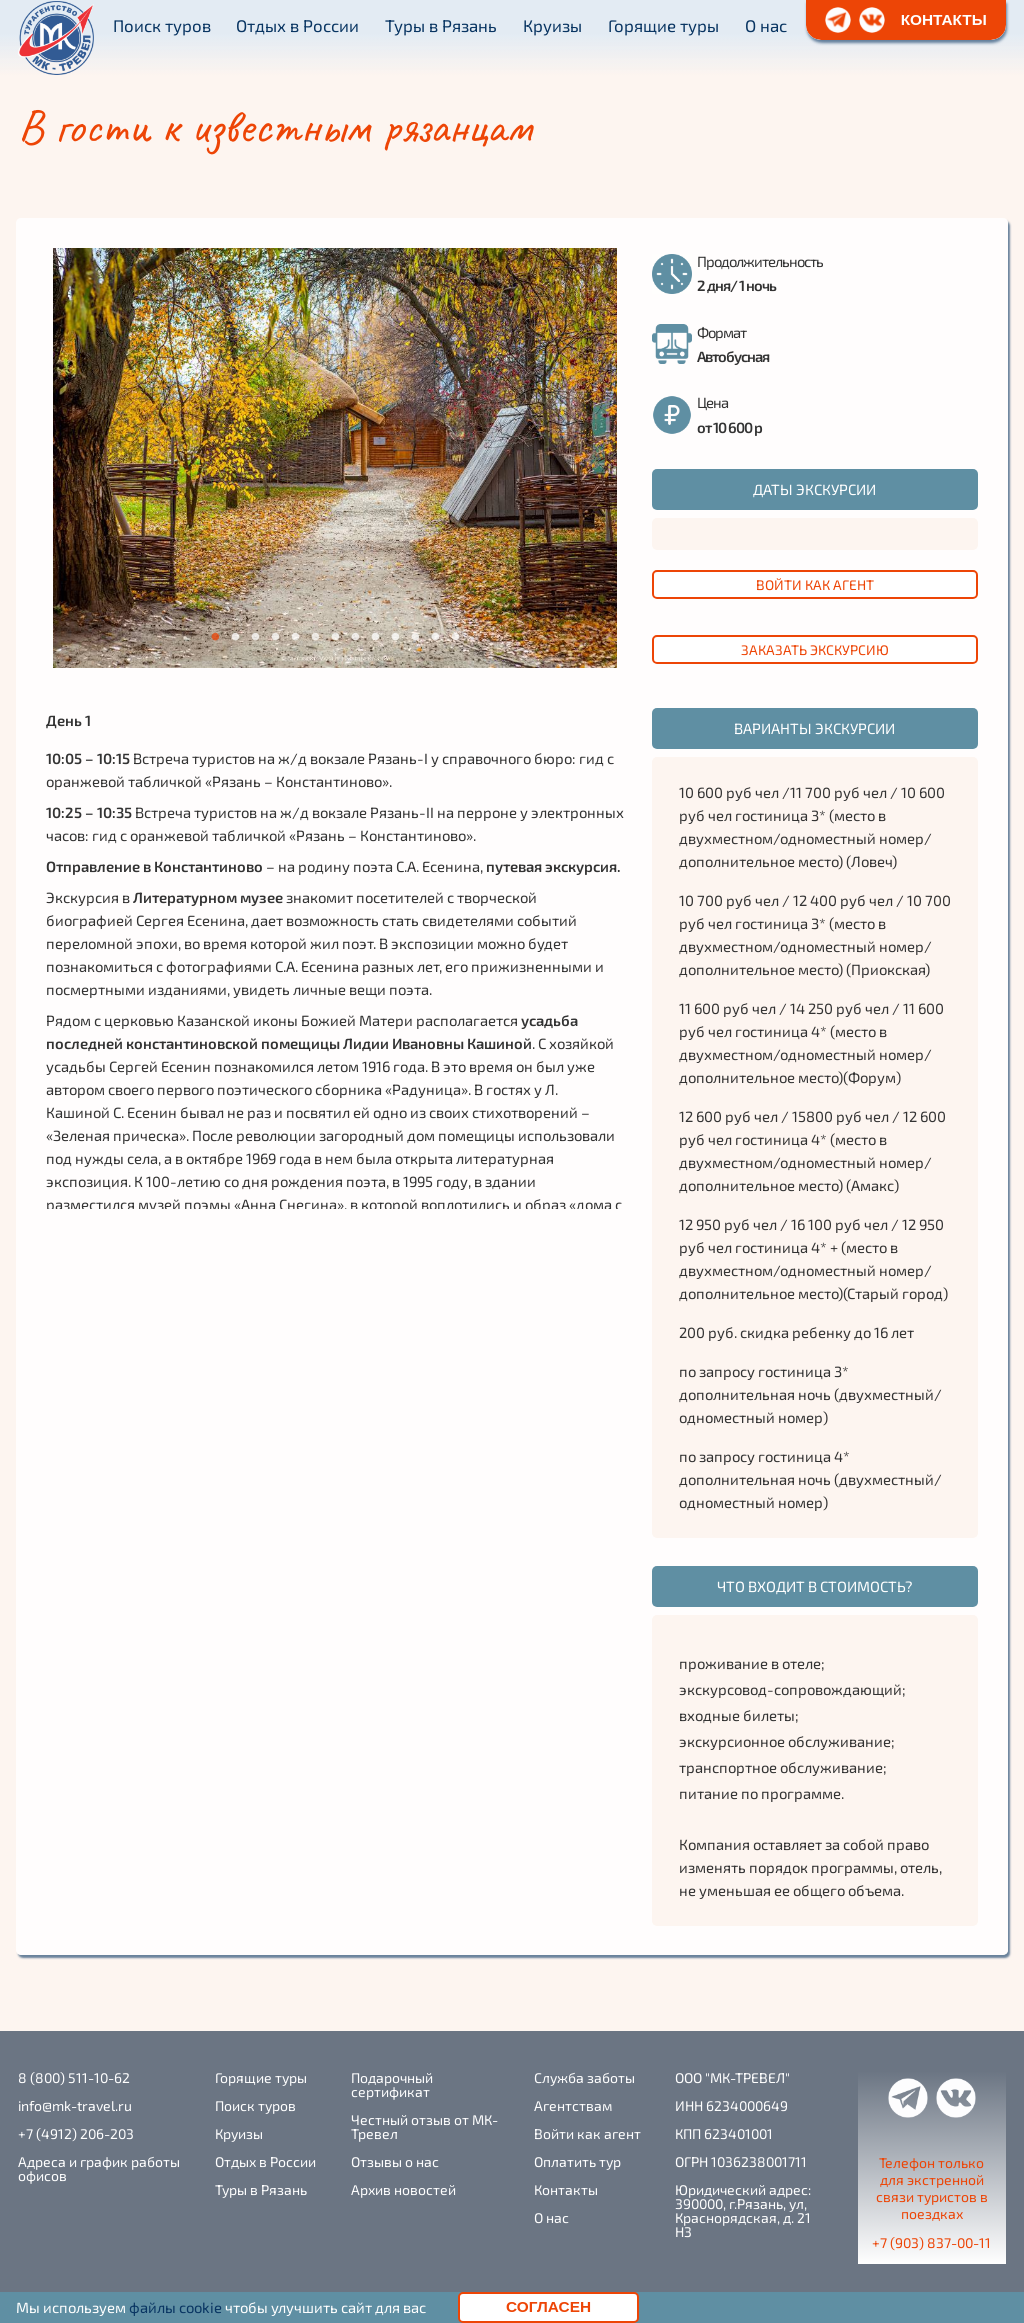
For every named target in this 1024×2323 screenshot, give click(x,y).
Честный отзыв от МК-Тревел (424, 2127)
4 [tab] (275, 637)
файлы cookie (175, 2307)
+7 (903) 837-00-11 (931, 2243)
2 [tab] (235, 637)
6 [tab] (315, 637)
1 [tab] (215, 637)
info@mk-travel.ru (75, 2106)
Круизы (552, 25)
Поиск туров (162, 25)
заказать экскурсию (815, 649)
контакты (944, 19)
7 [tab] (335, 637)
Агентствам (573, 2106)
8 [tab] (355, 637)
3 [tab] (255, 637)
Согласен (548, 2306)
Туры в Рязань (441, 25)
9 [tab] (375, 637)
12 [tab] (437, 637)
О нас (766, 25)
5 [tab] (295, 637)
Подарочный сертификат (392, 2085)
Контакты (566, 2190)
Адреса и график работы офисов (99, 2169)
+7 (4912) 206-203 (76, 2134)
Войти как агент (815, 584)
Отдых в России (297, 25)
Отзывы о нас (395, 2162)
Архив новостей (403, 2190)
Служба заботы (584, 2078)
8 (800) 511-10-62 (74, 2078)
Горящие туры (663, 25)
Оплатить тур (577, 2162)
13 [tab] (457, 637)
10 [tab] (397, 637)
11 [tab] (417, 637)
